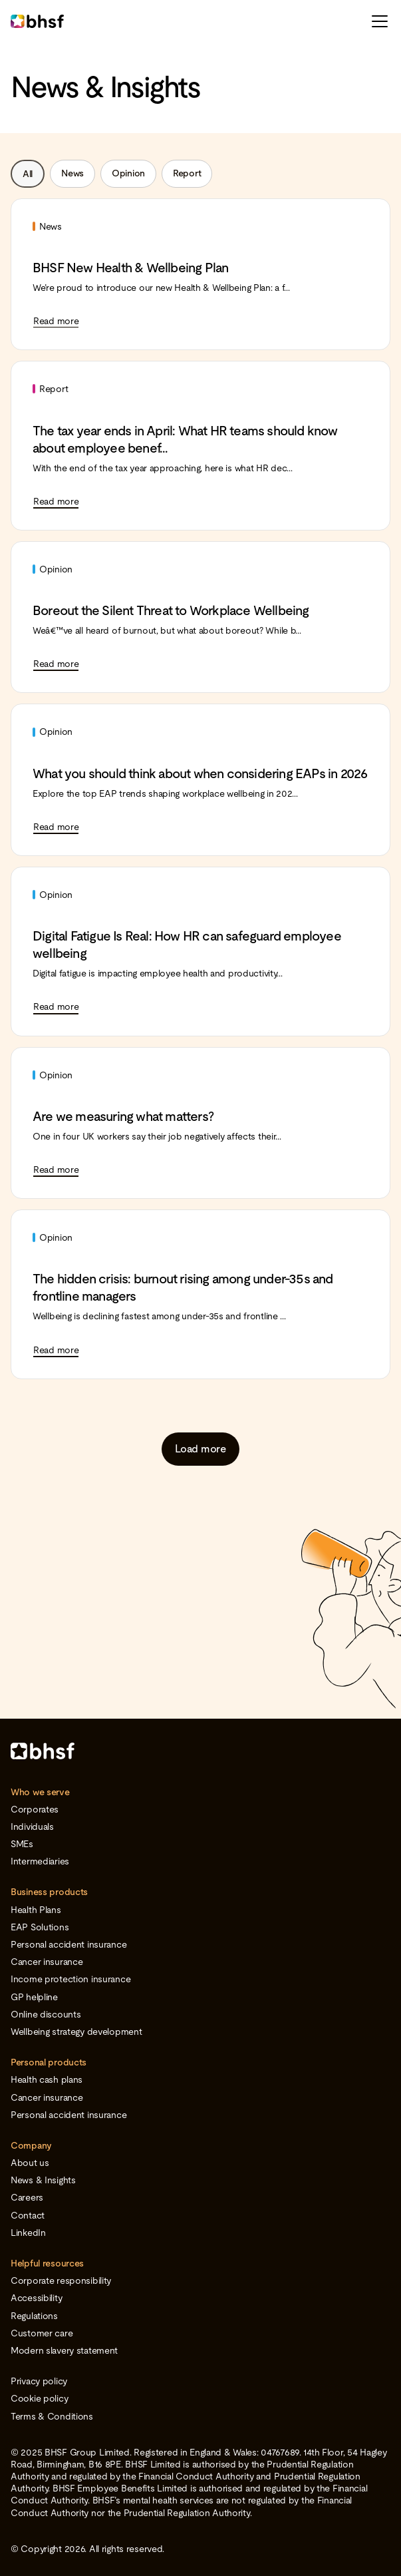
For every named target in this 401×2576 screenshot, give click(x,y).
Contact (28, 2215)
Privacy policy (39, 2381)
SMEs (22, 1843)
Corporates (35, 1809)
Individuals (32, 1826)
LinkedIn (28, 2232)
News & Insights (43, 2180)
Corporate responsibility (61, 2280)
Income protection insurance (70, 1979)
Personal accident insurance (68, 1944)
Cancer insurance (46, 1961)
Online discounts (45, 2014)
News (72, 173)
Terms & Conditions (52, 2416)
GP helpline (34, 1997)
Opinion (128, 173)
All (28, 173)
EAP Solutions (39, 1927)
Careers (27, 2197)
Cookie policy (39, 2398)
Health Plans (36, 1909)
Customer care (41, 2333)
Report (187, 173)
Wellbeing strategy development (76, 2031)
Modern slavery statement (64, 2350)
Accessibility (36, 2297)
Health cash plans (46, 2079)
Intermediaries (40, 1861)
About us (30, 2162)
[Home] (200, 1751)
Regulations (34, 2315)
